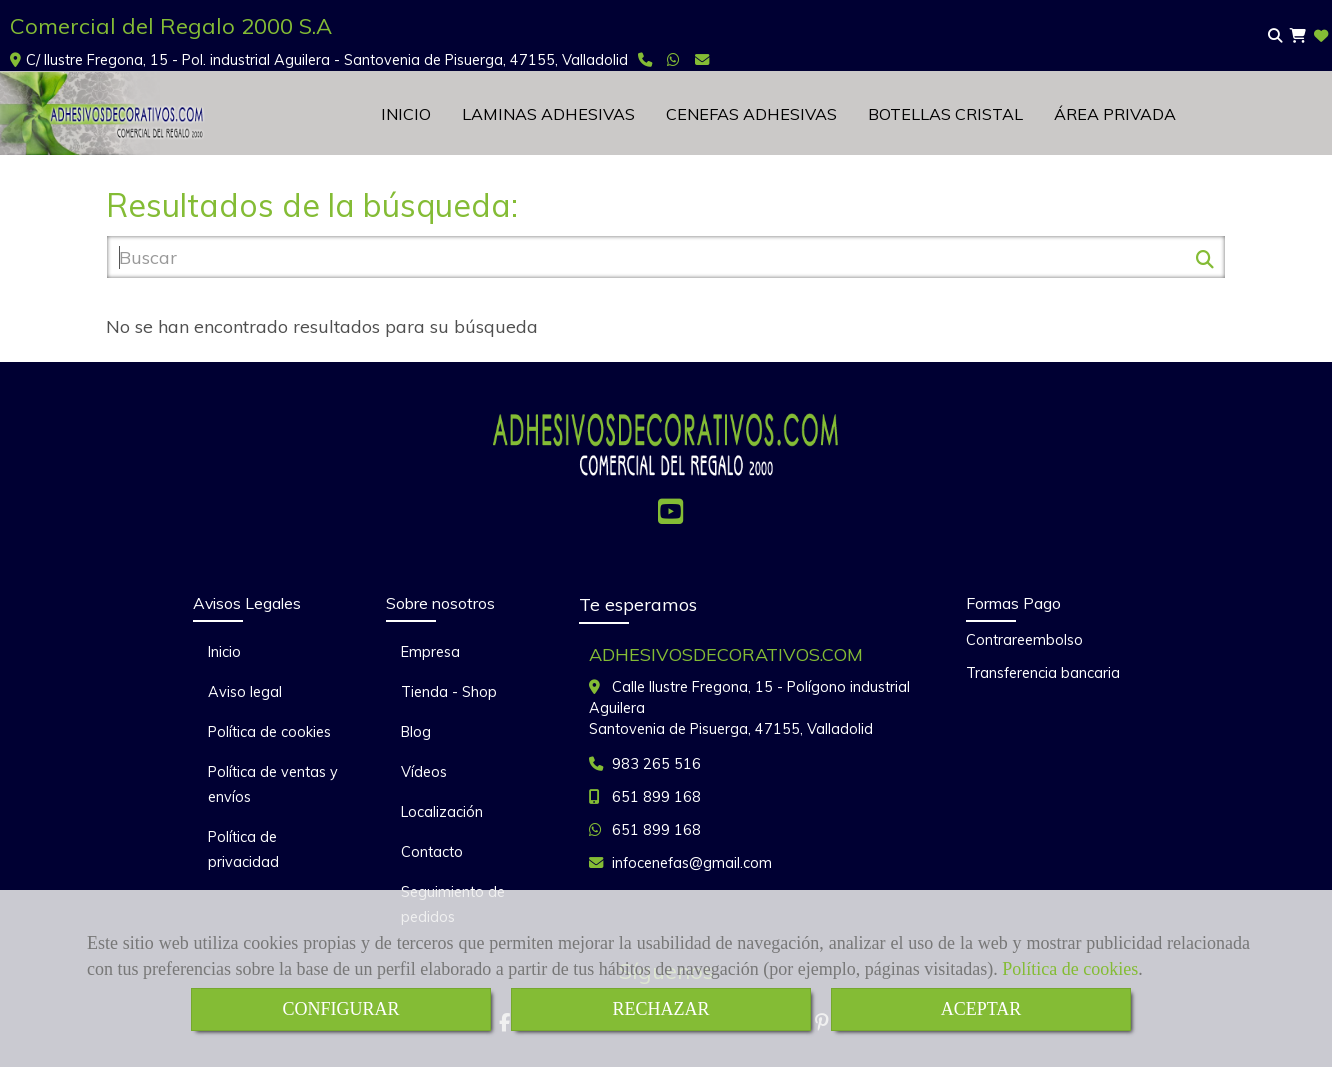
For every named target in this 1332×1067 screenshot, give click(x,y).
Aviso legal (245, 692)
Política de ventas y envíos (273, 784)
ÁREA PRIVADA (1115, 114)
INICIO (406, 114)
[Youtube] (670, 517)
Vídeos (424, 772)
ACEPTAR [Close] (981, 1009)
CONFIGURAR (340, 1009)
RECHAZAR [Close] (660, 1009)
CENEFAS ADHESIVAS (751, 114)
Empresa (430, 652)
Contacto (432, 852)
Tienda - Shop (449, 692)
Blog (416, 732)
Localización (442, 812)
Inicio (224, 652)
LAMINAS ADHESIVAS (548, 114)
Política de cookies (1070, 969)
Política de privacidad (243, 849)
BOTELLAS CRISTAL (945, 114)
